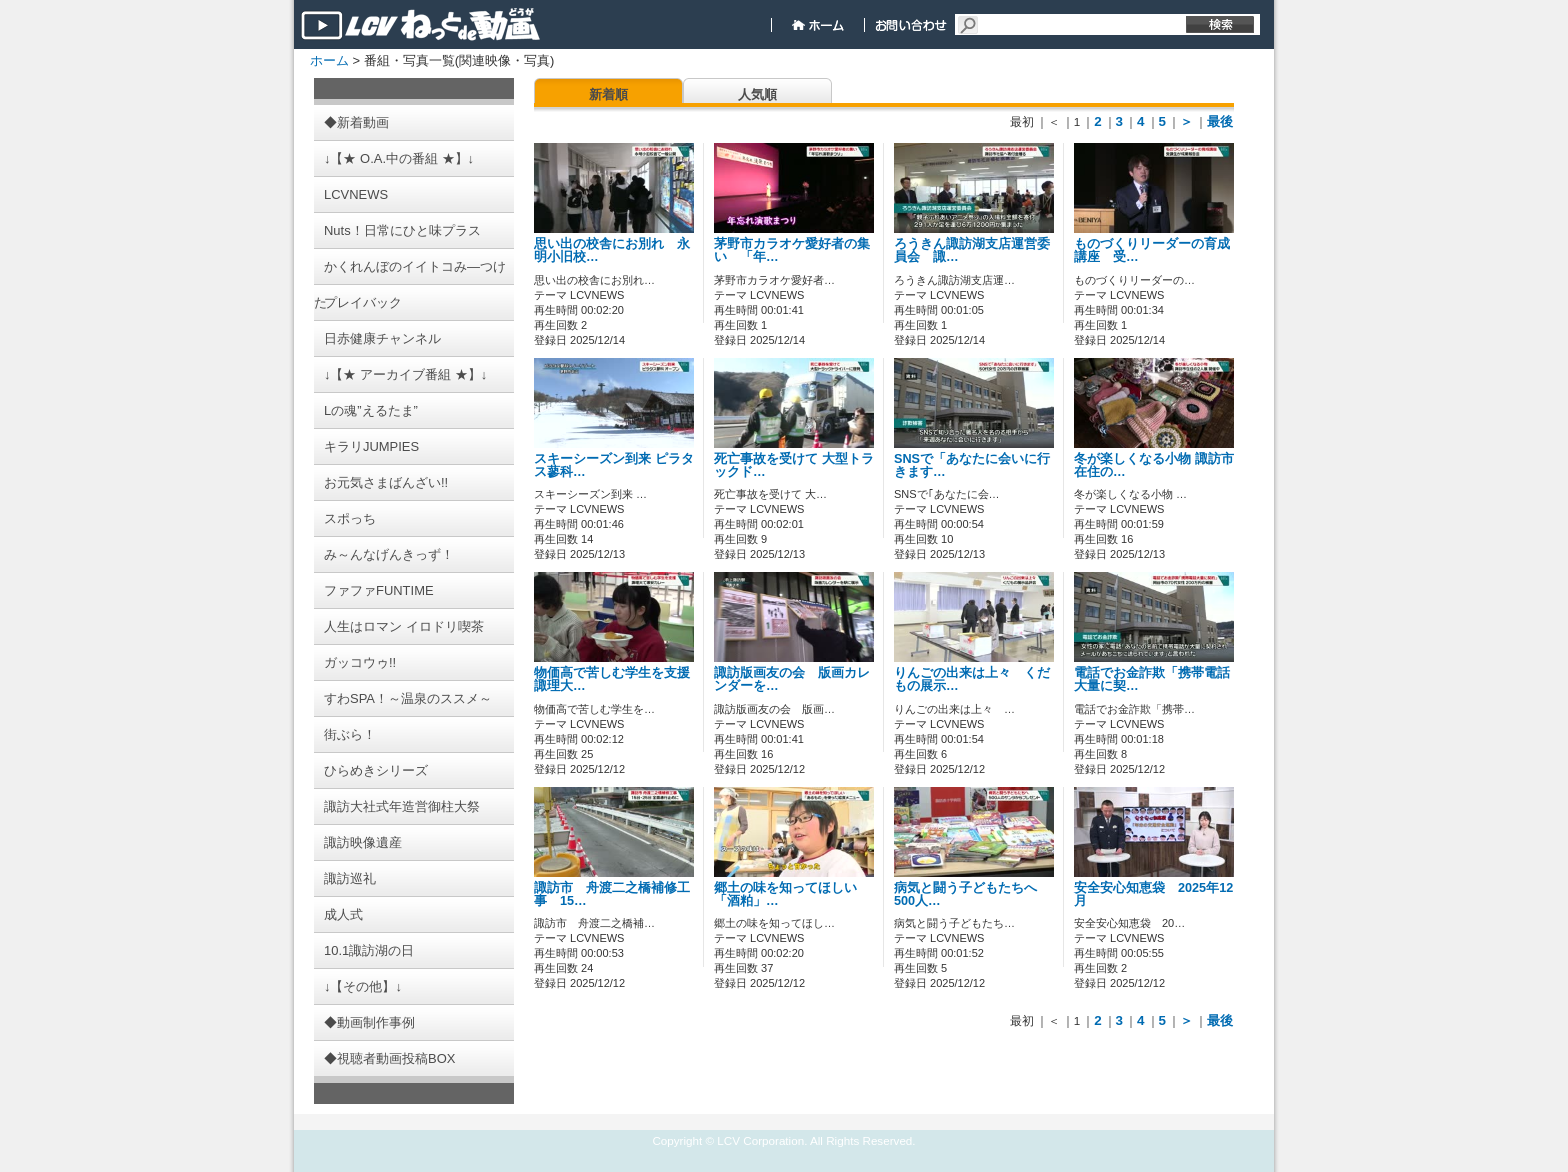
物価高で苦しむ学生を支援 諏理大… (618, 679)
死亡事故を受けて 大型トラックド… (794, 465)
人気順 (757, 94)
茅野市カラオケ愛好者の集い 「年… (792, 250)
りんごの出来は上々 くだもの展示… (972, 679)
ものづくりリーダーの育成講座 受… (1152, 250)
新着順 (608, 94)
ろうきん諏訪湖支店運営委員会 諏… (972, 250)
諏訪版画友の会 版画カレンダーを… (792, 679)
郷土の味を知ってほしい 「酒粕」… (792, 894)
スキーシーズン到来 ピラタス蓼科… (614, 465)
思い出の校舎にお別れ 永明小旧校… (612, 250)
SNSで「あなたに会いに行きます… (972, 465)
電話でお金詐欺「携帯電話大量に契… (1152, 679)
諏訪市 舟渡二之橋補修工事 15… (612, 894)
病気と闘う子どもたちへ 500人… (972, 894)
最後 (1220, 121)
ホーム (329, 60)
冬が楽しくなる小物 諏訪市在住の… (1154, 465)
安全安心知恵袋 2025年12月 (1153, 894)
